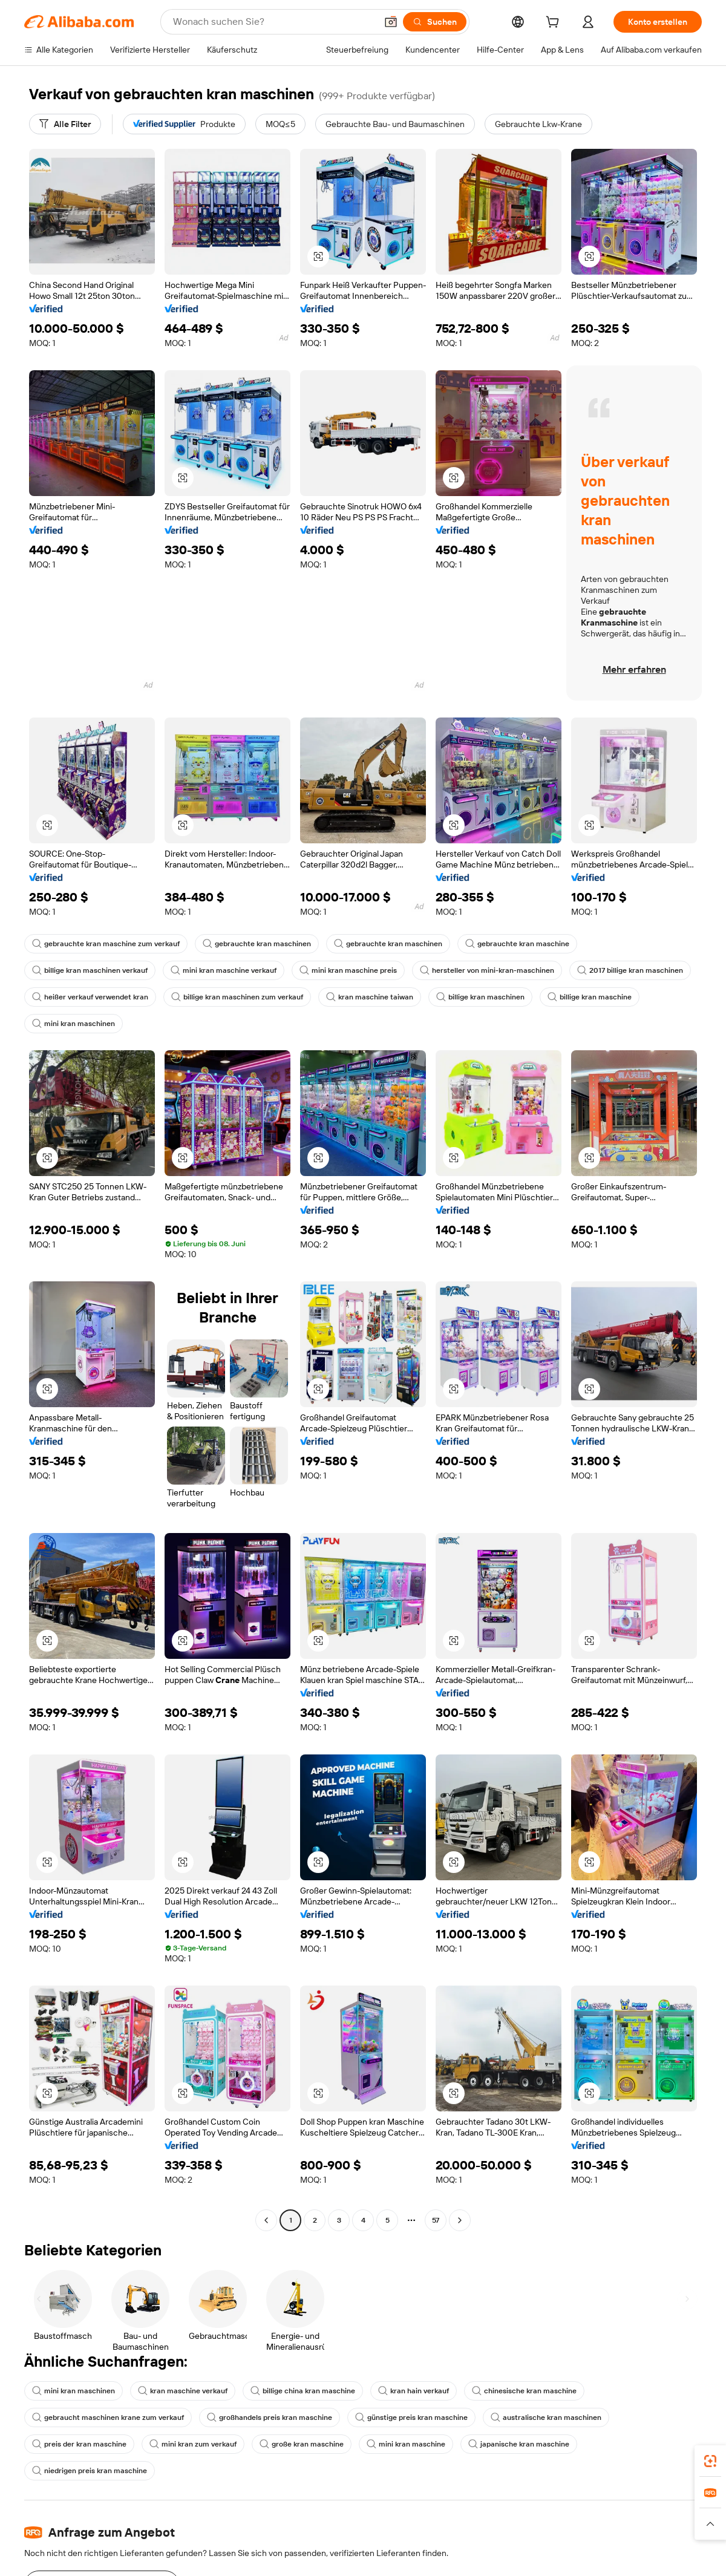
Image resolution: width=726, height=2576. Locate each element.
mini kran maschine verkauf (223, 970)
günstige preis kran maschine (411, 2417)
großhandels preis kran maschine (269, 2417)
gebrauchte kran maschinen (257, 944)
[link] (710, 2461)
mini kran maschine (406, 2444)
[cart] (555, 23)
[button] (391, 22)
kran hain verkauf (413, 2391)
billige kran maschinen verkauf (90, 970)
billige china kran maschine (302, 2391)
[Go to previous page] (266, 2220)
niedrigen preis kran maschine (89, 2471)
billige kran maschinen (480, 997)
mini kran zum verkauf (193, 2444)
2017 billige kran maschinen (630, 970)
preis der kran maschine (79, 2444)
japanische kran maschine (518, 2444)
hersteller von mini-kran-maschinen (487, 970)
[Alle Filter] (65, 124)
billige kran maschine (590, 997)
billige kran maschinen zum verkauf (237, 997)
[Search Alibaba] (273, 21)
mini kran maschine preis (348, 970)
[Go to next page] (460, 2220)
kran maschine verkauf (182, 2391)
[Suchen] (434, 21)
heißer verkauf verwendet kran (90, 997)
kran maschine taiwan (369, 997)
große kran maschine (302, 2444)
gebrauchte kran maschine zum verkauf (106, 944)
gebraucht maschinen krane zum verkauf (108, 2417)
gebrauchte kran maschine (517, 944)
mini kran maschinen (73, 1023)
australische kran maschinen (546, 2417)
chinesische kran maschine (524, 2391)
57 (435, 2220)
